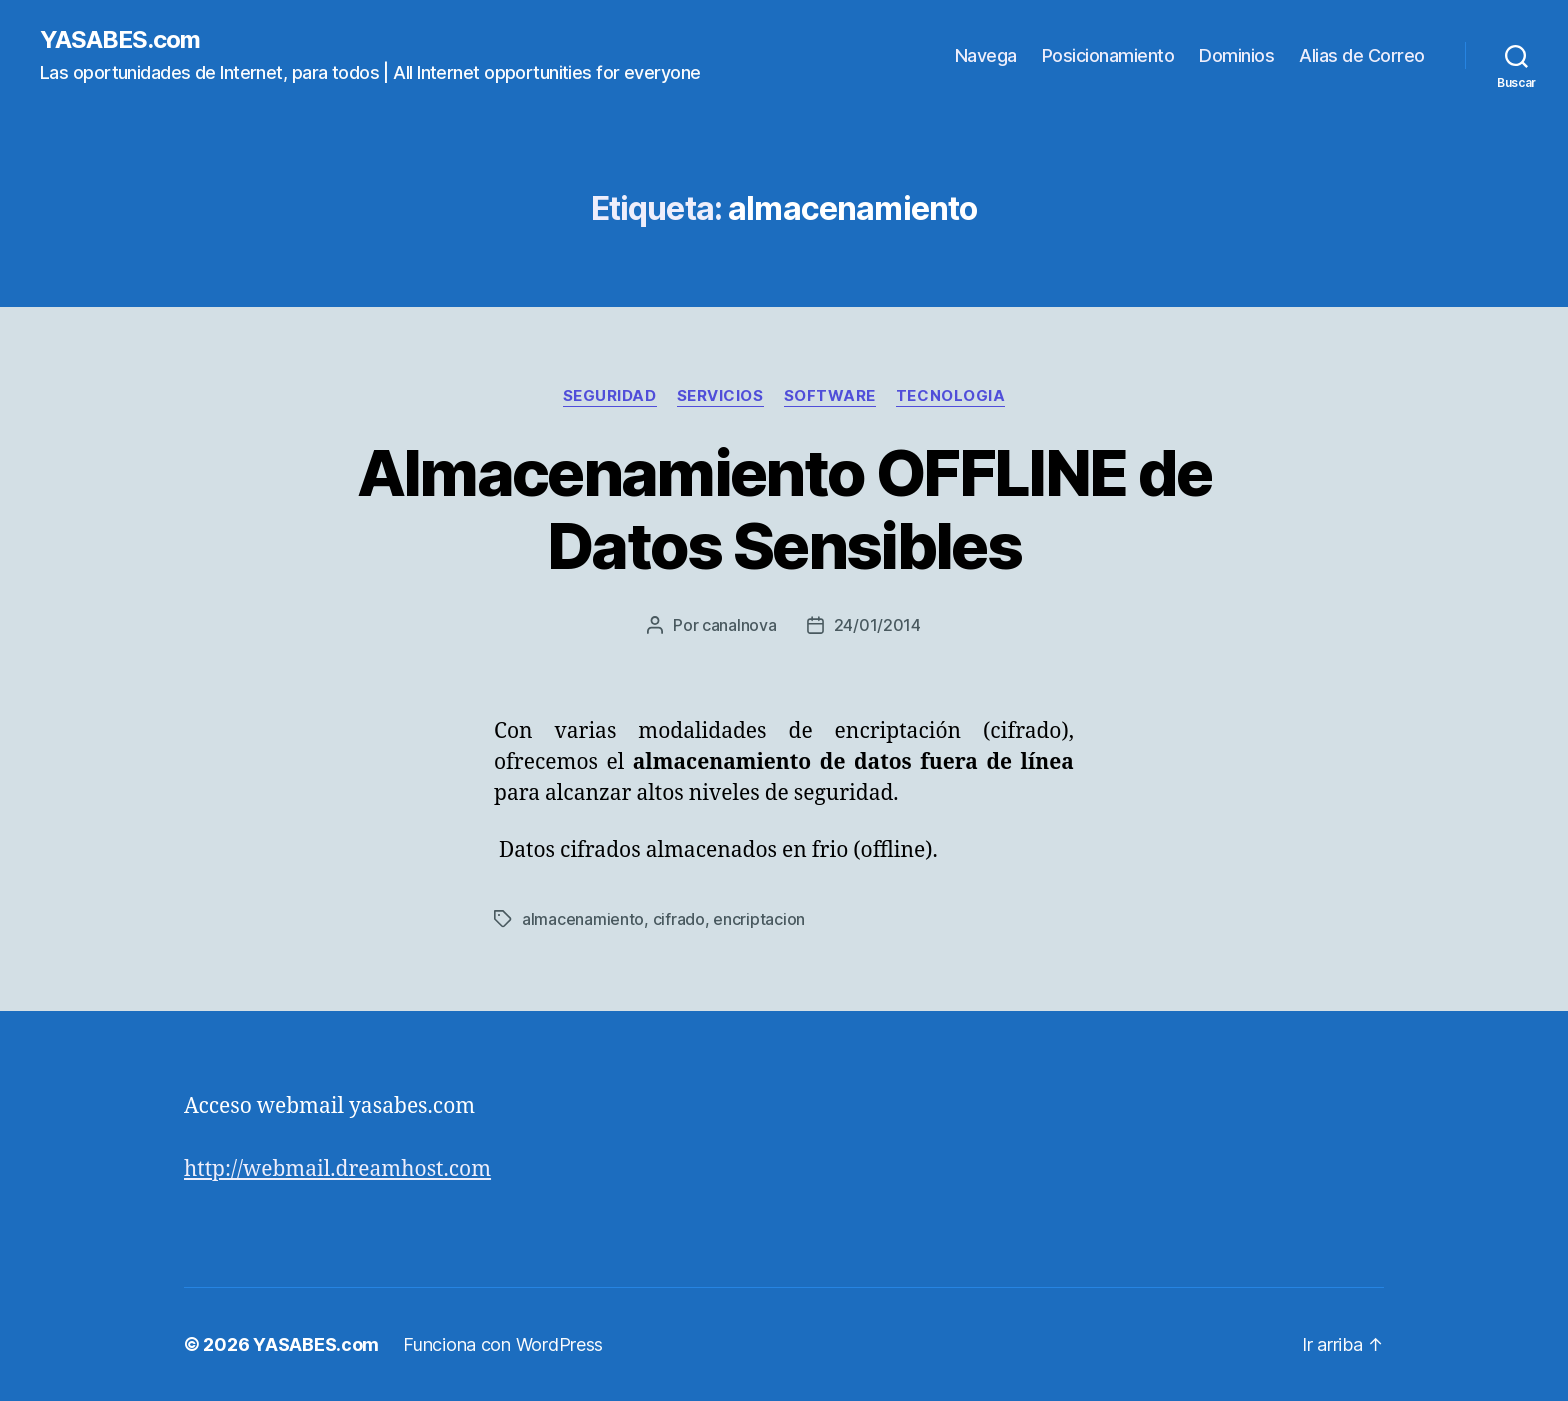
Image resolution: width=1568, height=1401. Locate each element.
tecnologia (951, 396)
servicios (720, 396)
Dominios (1236, 55)
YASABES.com (120, 40)
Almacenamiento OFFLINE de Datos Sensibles (784, 509)
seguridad (610, 396)
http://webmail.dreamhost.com (337, 1169)
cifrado (679, 919)
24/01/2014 (877, 625)
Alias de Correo (1362, 55)
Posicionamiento (1108, 55)
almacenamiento (583, 919)
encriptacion (759, 919)
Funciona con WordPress (503, 1344)
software (830, 396)
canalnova (739, 625)
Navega (986, 55)
